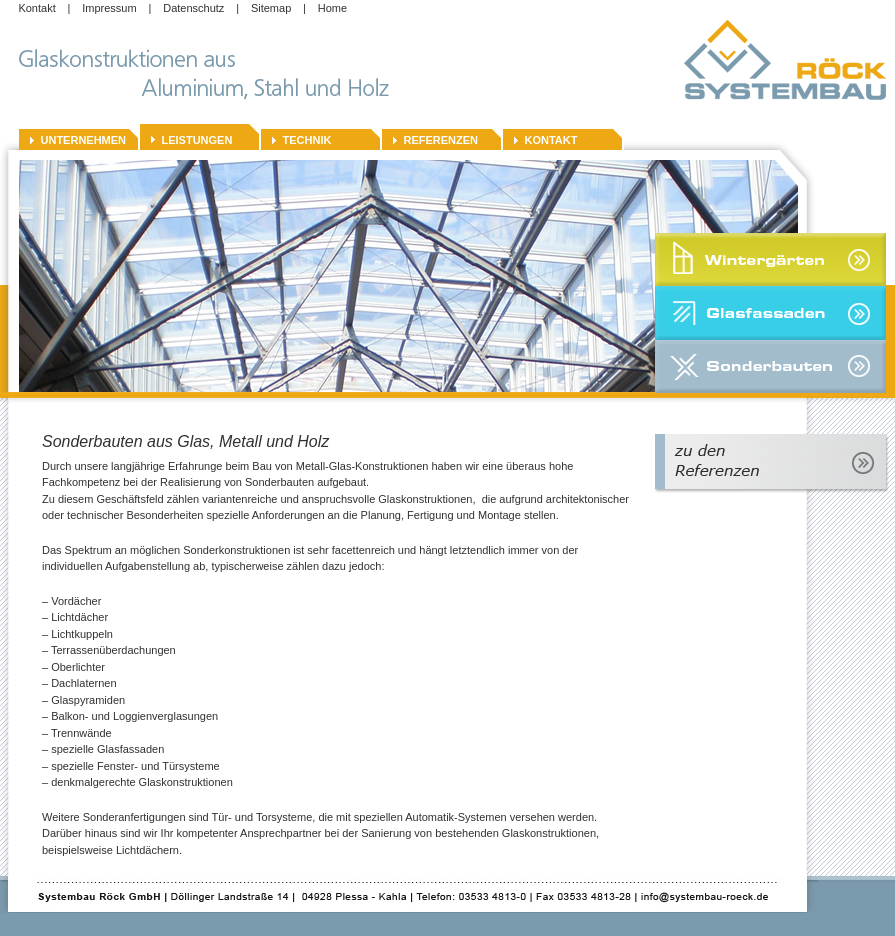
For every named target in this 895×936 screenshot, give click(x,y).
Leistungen (197, 140)
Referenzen (441, 140)
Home (332, 8)
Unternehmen (84, 140)
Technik (307, 140)
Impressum (109, 8)
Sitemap (271, 8)
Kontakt (36, 8)
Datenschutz (193, 8)
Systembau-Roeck (789, 61)
